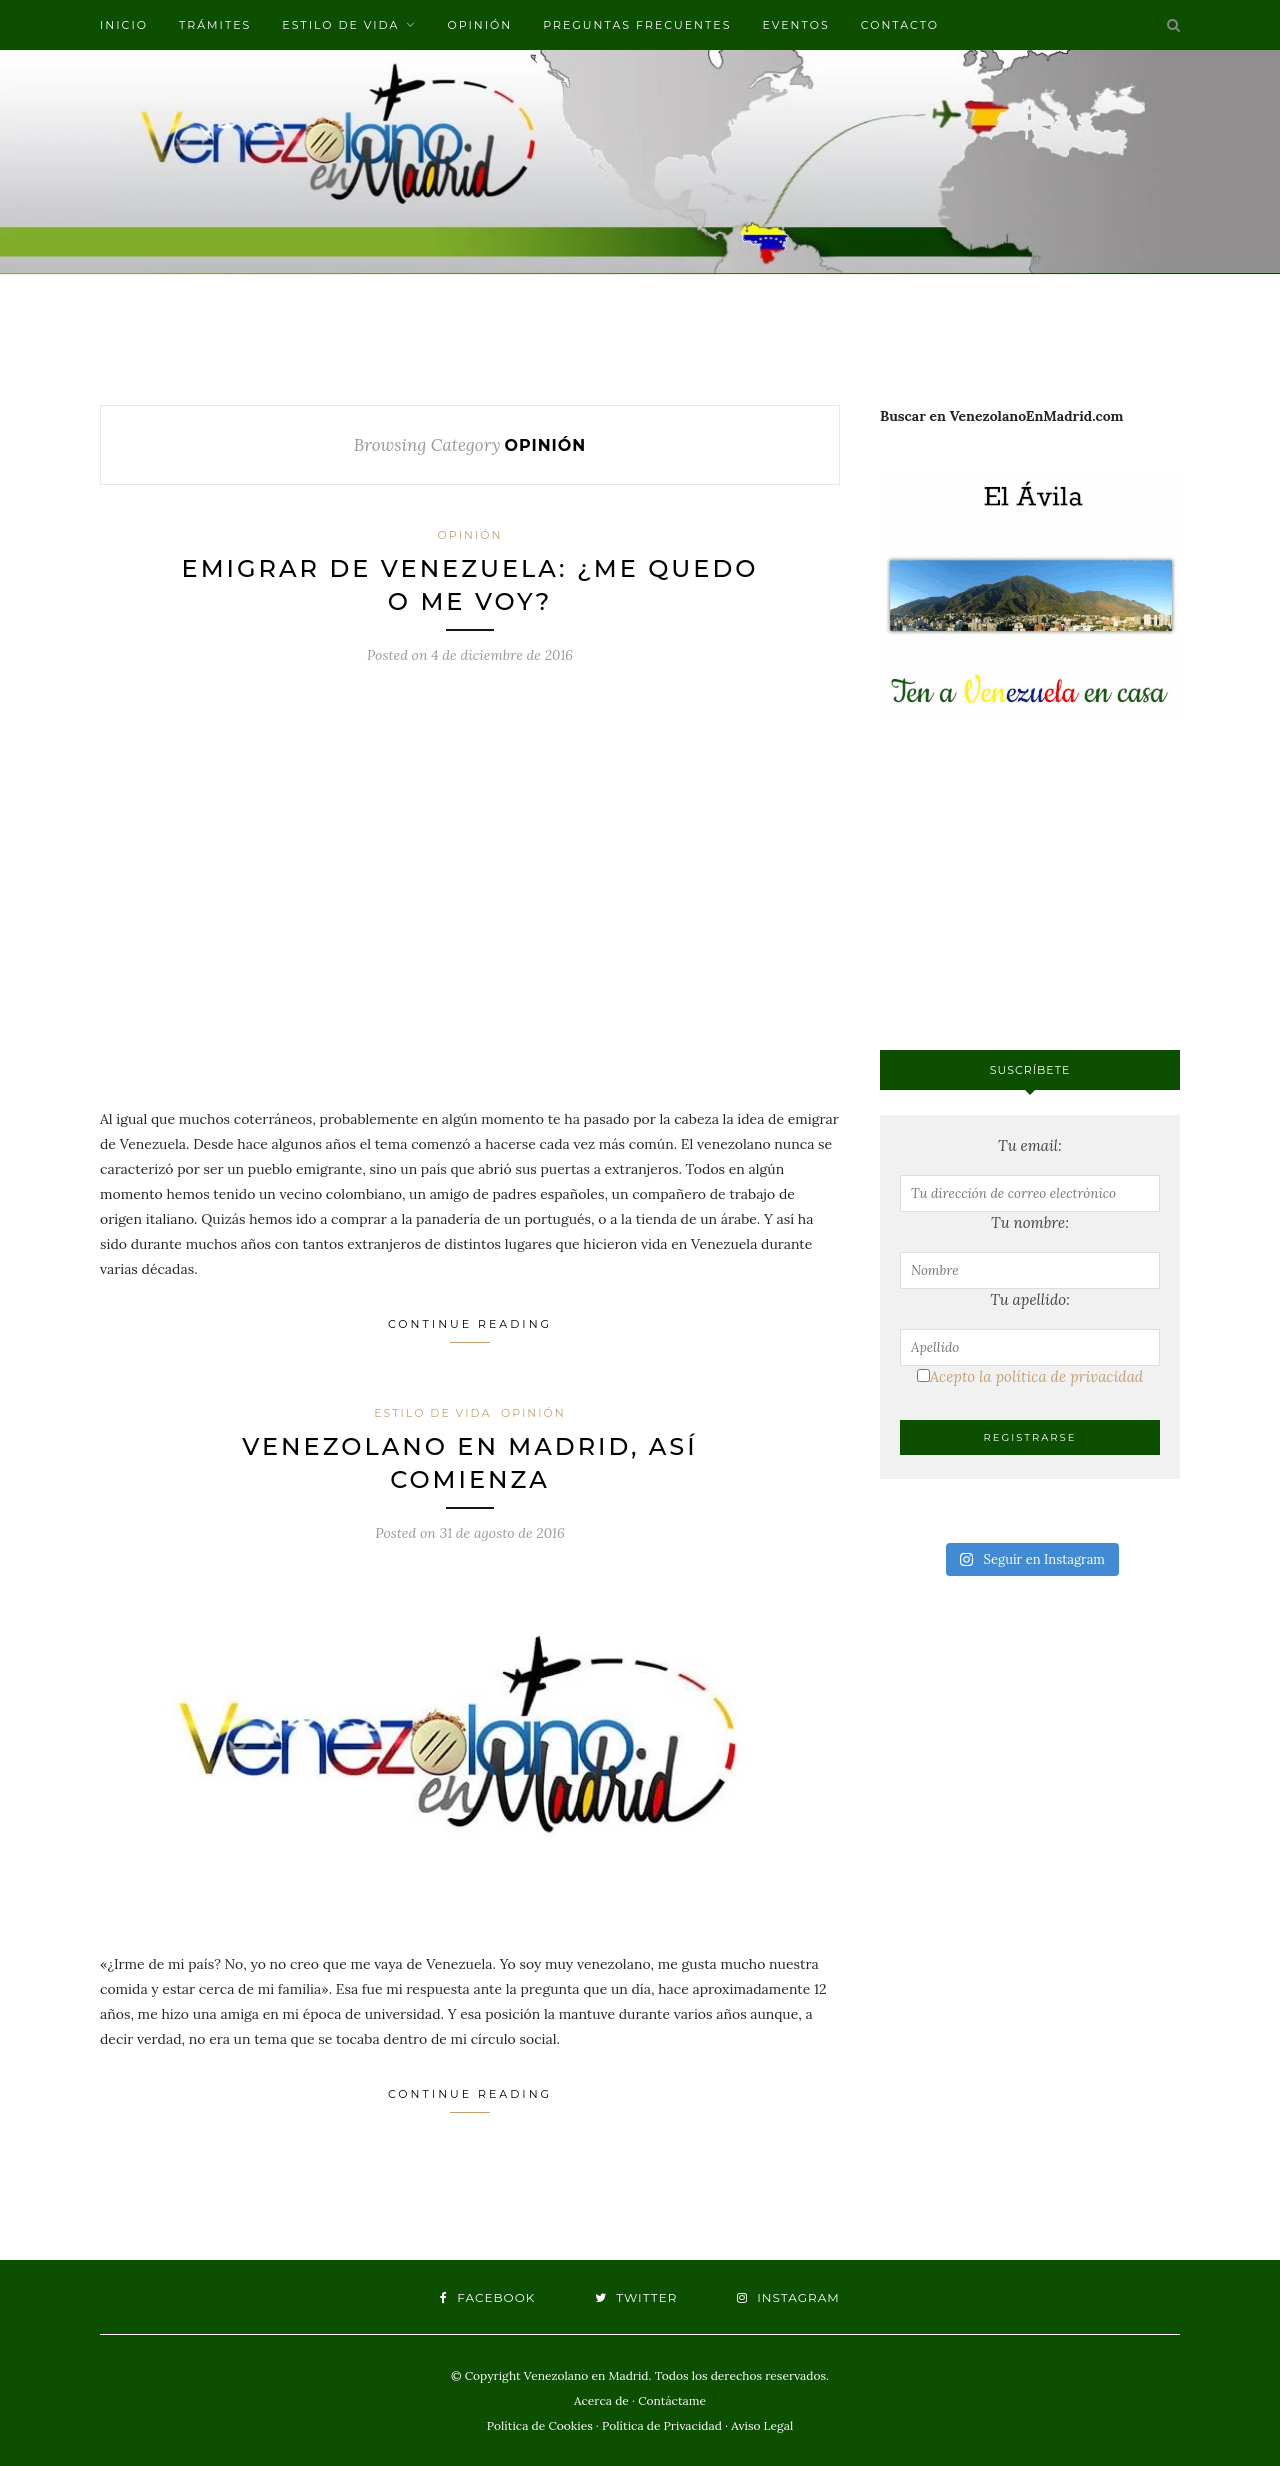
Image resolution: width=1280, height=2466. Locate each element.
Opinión (479, 25)
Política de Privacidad (662, 2425)
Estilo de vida (340, 25)
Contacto (900, 25)
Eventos (795, 25)
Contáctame (672, 2400)
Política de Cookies (540, 2425)
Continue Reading (470, 1330)
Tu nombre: (1030, 1222)
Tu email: (1030, 1145)
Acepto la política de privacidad (1030, 1376)
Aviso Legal (762, 2425)
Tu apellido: (1030, 1299)
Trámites (215, 25)
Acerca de (601, 2400)
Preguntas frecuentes (637, 25)
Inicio (124, 25)
